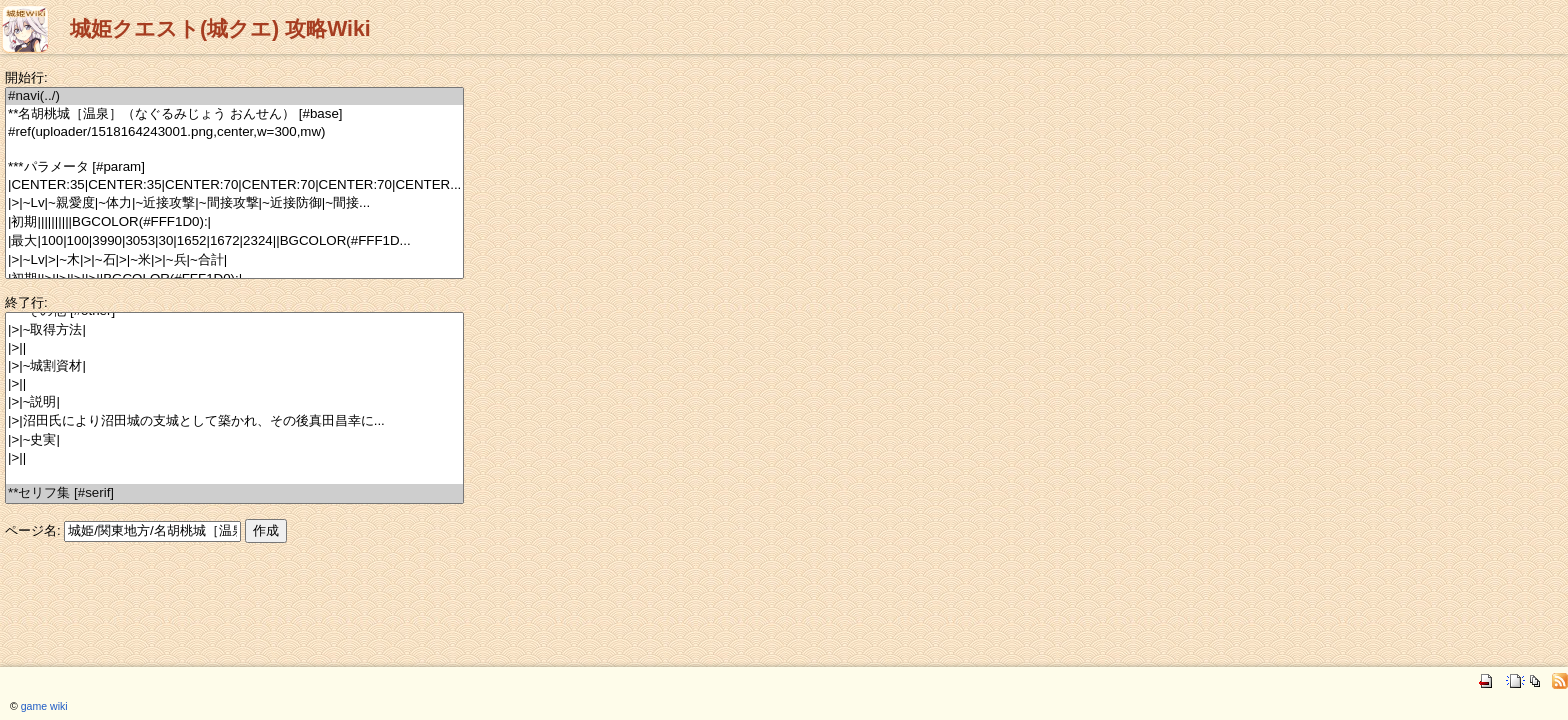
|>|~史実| (234, 440)
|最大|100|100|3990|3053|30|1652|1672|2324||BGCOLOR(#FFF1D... (234, 241)
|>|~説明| (234, 402)
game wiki (44, 706)
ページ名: (33, 530)
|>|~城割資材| (234, 366)
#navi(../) (234, 96)
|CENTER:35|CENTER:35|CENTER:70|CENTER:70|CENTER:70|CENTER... (234, 185)
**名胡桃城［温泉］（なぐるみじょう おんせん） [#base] (234, 114)
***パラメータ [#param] (234, 167)
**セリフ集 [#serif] (234, 493)
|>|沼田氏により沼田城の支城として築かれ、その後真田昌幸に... (234, 421)
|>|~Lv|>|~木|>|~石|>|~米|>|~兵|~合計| (234, 260)
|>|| (234, 348)
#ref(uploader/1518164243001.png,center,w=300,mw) (234, 132)
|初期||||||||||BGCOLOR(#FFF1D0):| (234, 222)
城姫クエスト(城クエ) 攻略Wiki (220, 29)
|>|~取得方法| (234, 330)
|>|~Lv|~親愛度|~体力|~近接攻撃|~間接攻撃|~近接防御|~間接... (234, 203)
